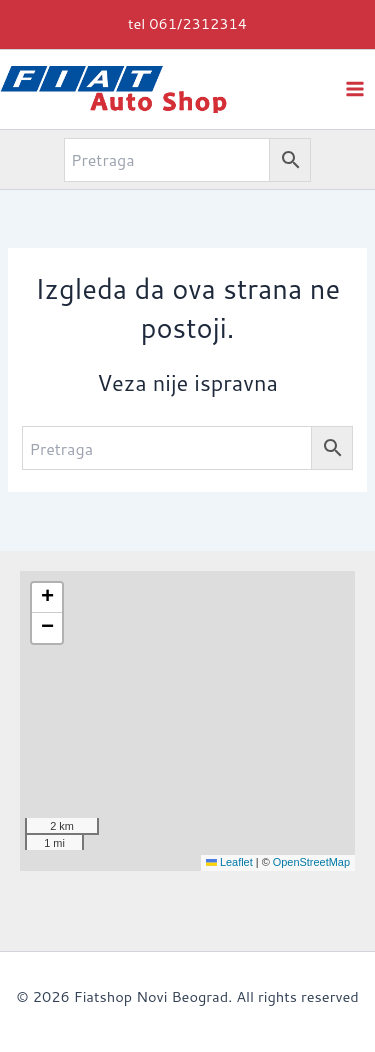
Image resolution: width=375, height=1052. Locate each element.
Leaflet (229, 862)
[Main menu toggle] (355, 88)
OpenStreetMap (311, 862)
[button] (187, 24)
